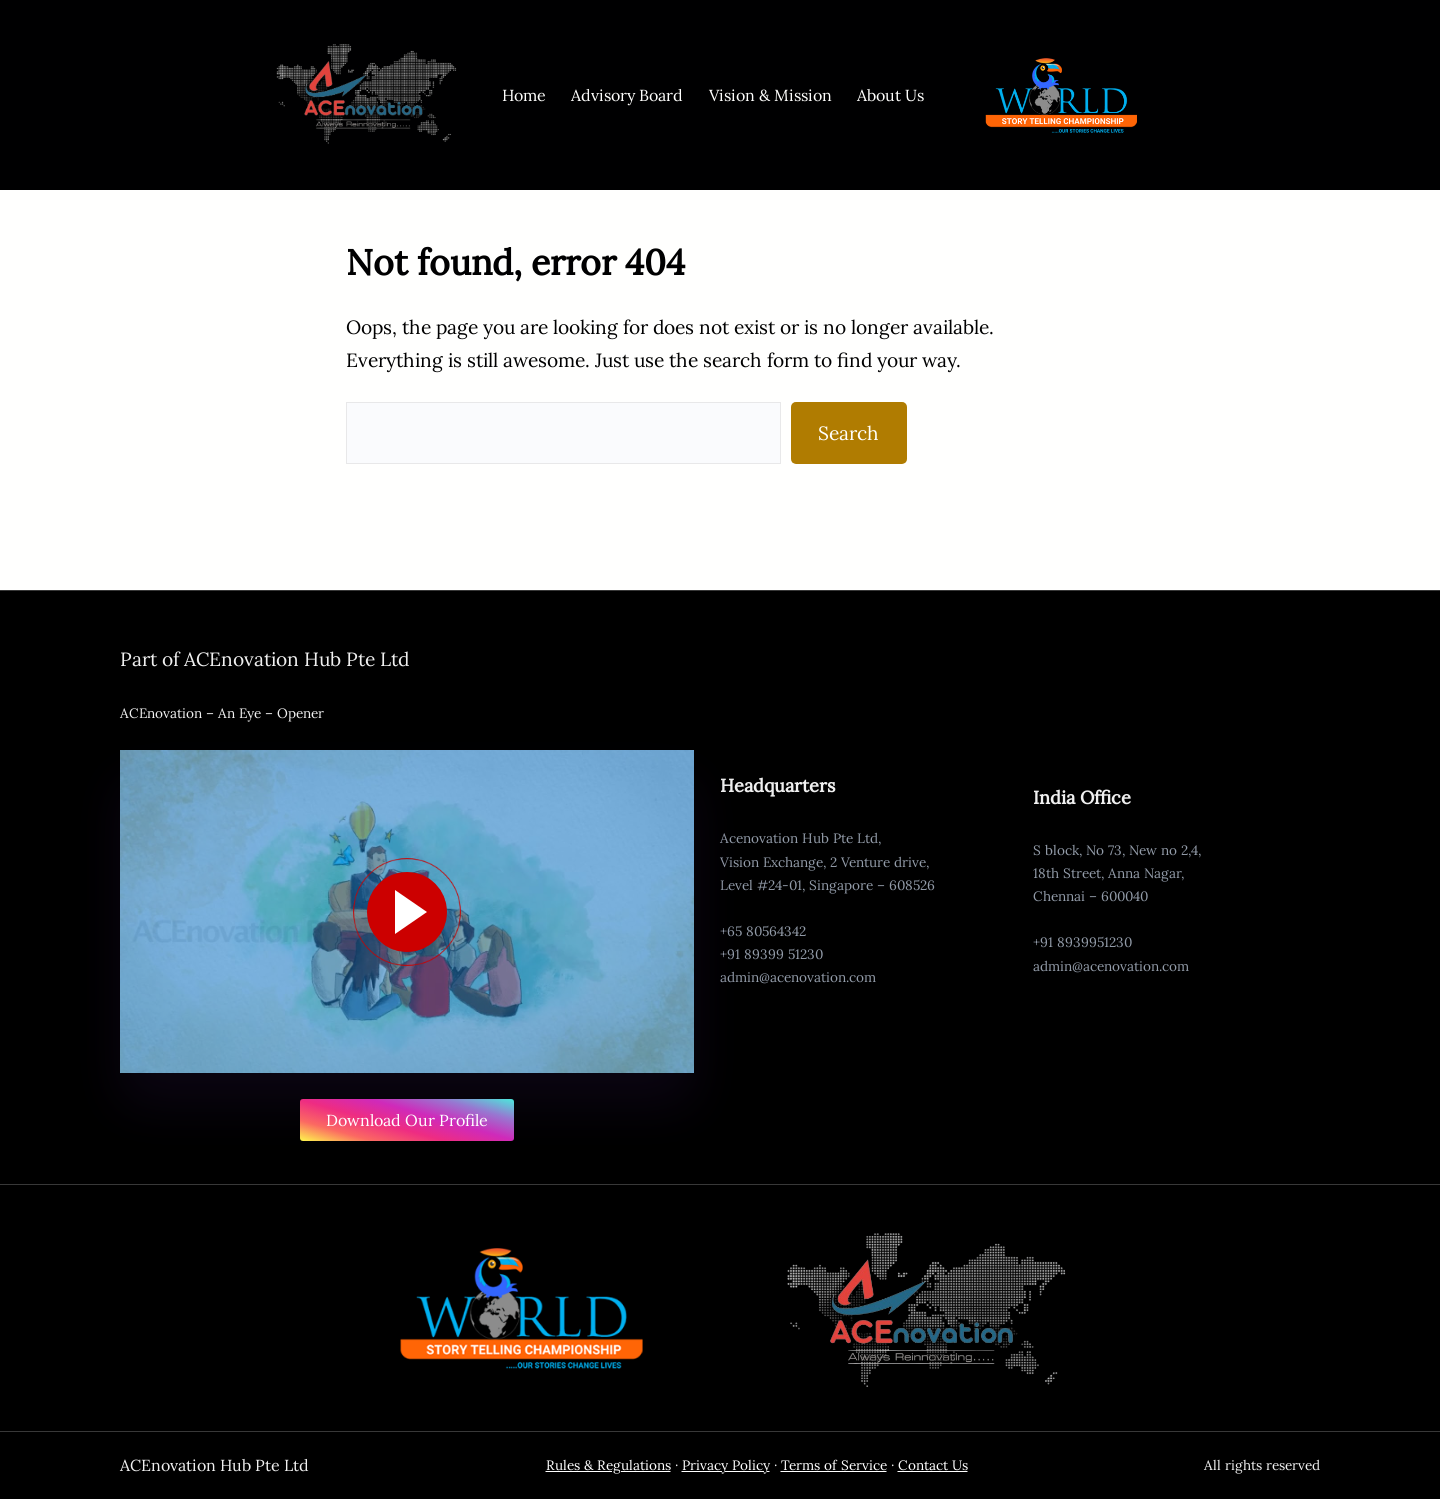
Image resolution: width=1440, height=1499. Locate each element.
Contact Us (933, 1465)
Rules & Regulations (608, 1465)
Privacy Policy (726, 1465)
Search (848, 433)
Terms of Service (834, 1465)
